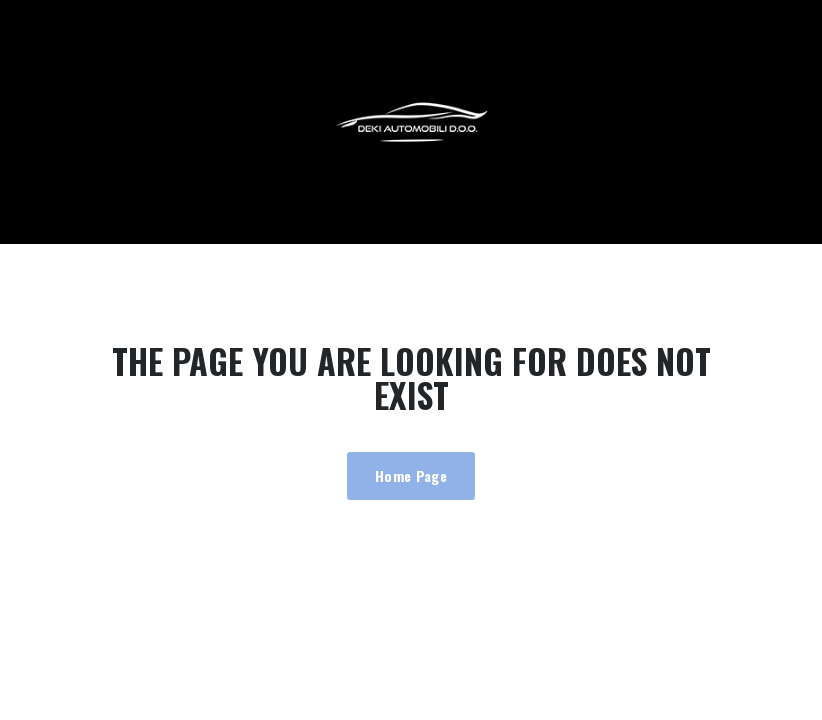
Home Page (411, 475)
